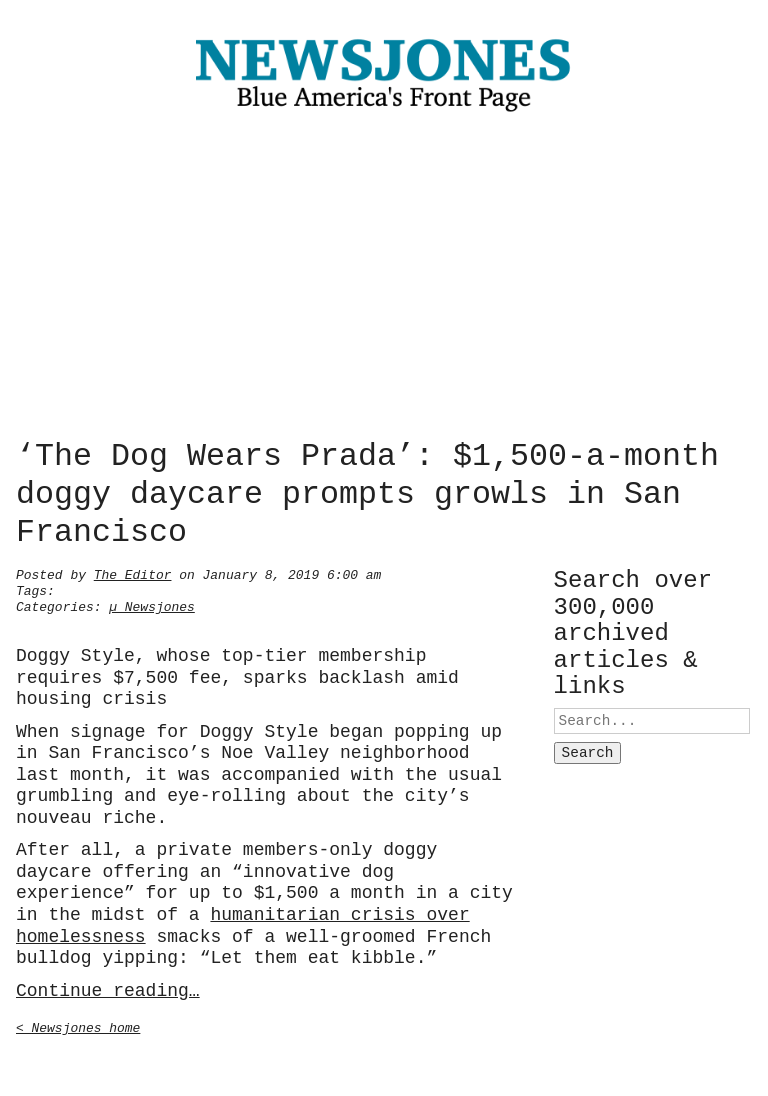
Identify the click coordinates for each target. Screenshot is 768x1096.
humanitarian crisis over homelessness (243, 924)
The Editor (133, 573)
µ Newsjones (152, 605)
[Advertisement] (384, 280)
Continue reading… (108, 989)
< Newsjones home (78, 1026)
